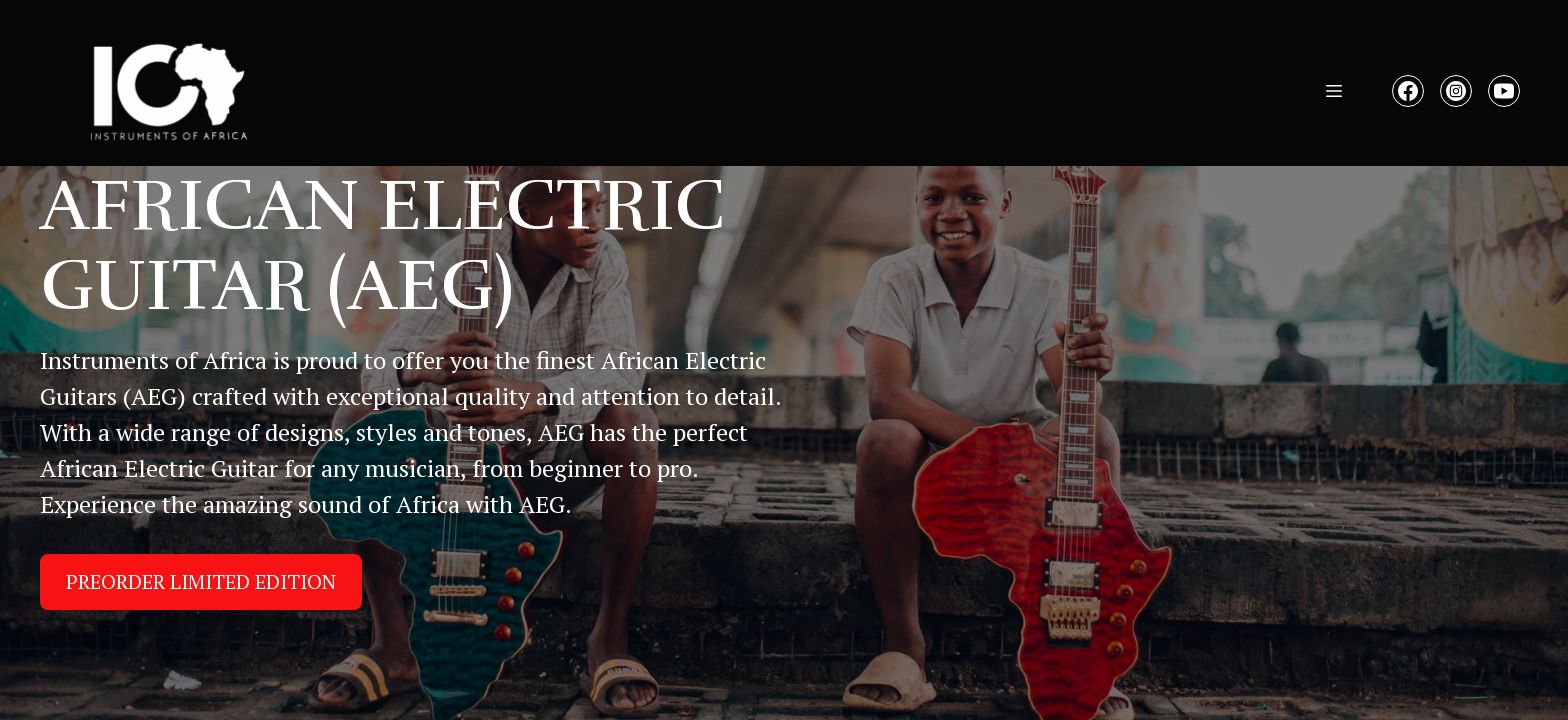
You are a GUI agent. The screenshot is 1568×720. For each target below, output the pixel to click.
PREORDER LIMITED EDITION (201, 581)
